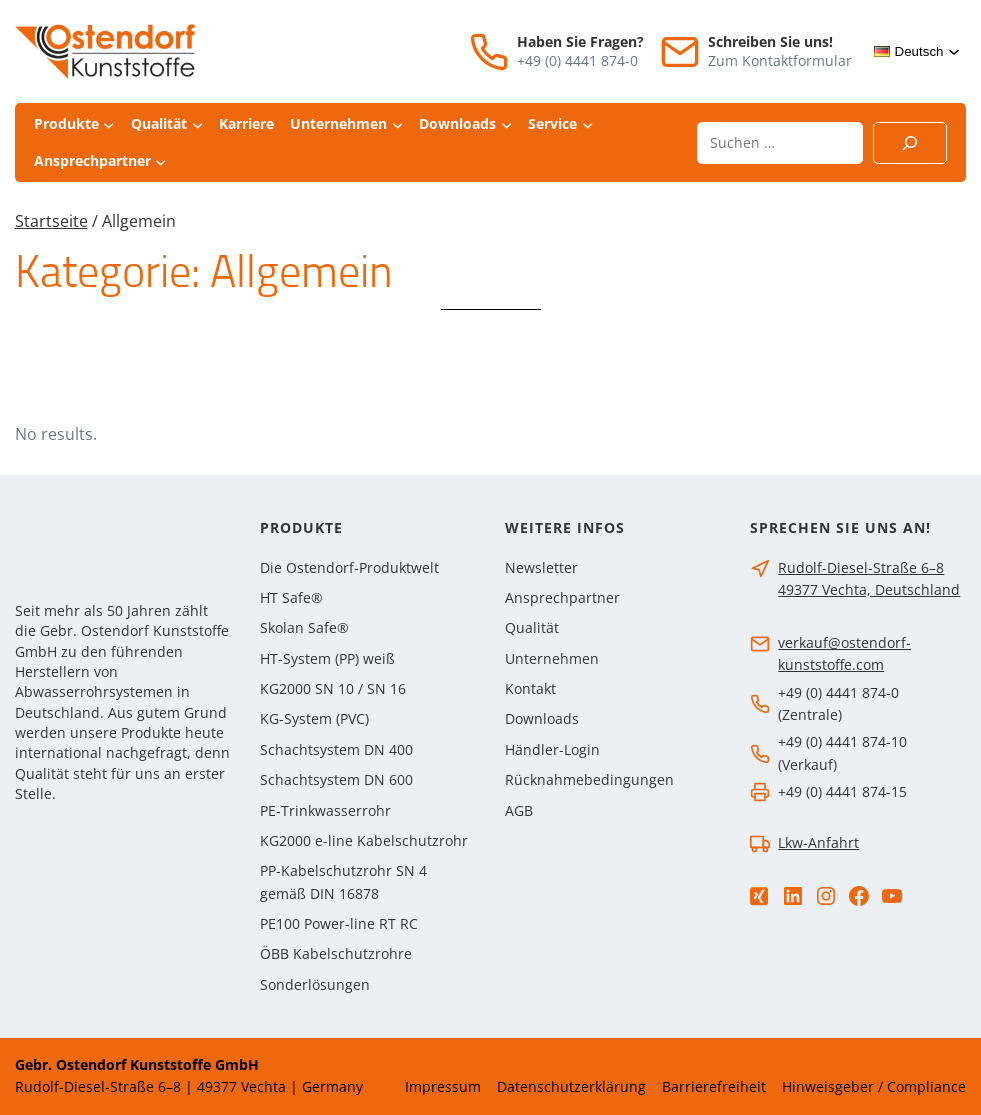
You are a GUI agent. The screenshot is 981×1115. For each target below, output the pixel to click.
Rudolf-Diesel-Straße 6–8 (861, 568)
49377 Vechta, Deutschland (869, 590)
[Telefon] (489, 52)
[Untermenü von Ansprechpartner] (160, 160)
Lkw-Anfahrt (818, 843)
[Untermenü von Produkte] (108, 124)
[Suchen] (910, 143)
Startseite (51, 221)
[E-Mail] (680, 52)
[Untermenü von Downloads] (506, 124)
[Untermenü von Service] (587, 124)
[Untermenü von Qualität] (197, 124)
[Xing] (759, 896)
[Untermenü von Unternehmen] (397, 124)
